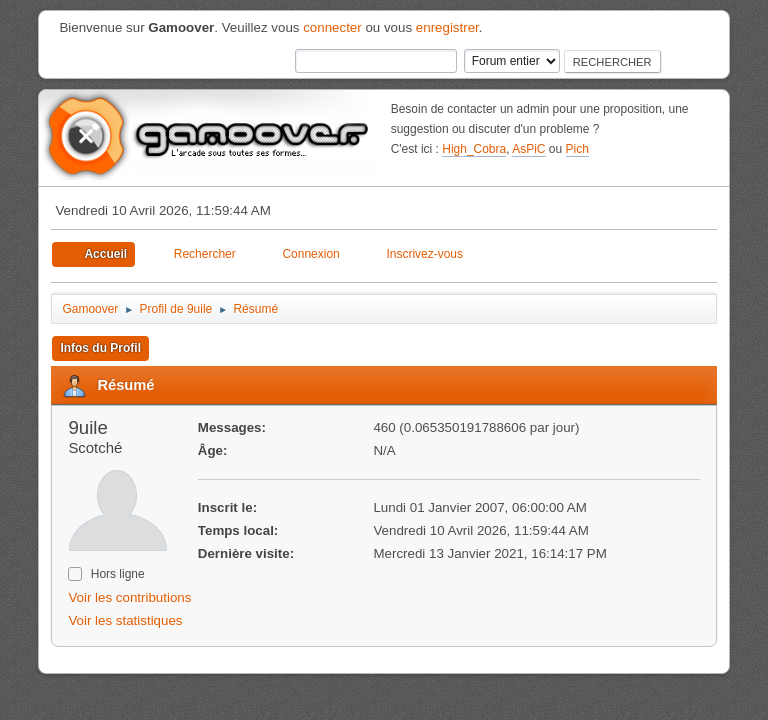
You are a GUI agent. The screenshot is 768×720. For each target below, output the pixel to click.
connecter (332, 27)
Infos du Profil (100, 348)
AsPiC (528, 149)
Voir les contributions (129, 597)
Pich (577, 149)
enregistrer (447, 27)
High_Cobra (474, 149)
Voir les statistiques (125, 620)
